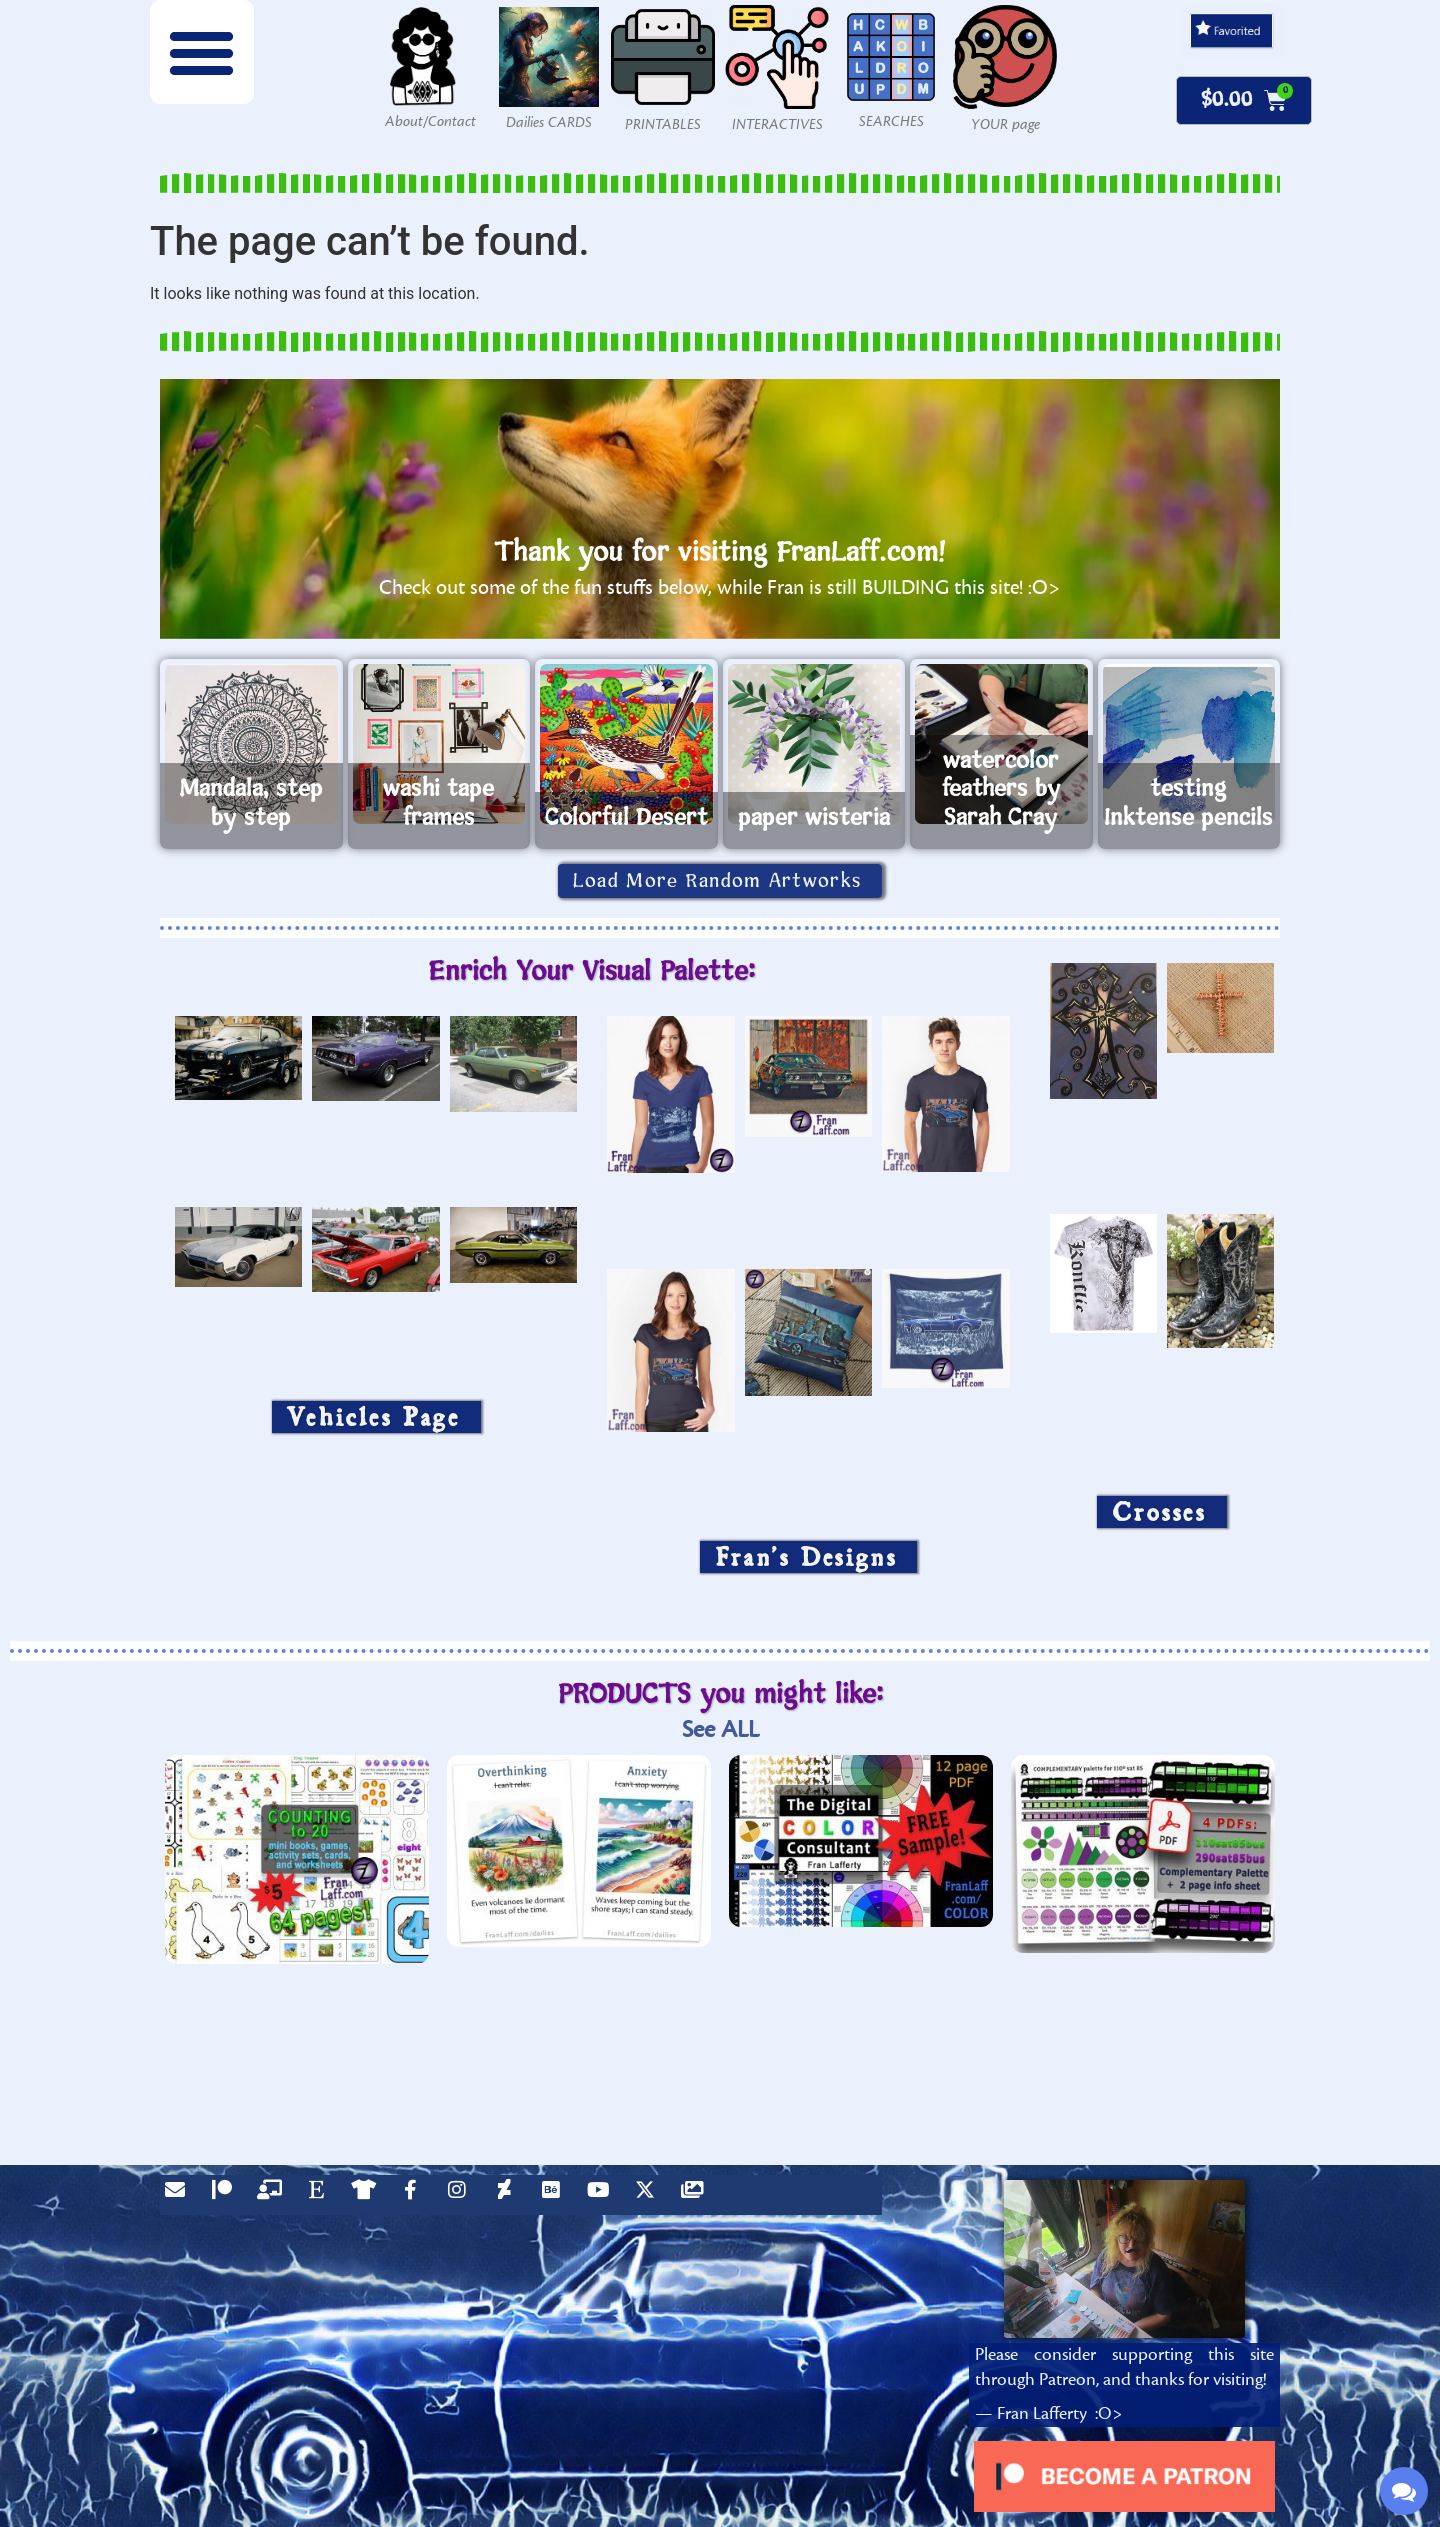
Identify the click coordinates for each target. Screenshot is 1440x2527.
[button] (202, 52)
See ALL (720, 1729)
